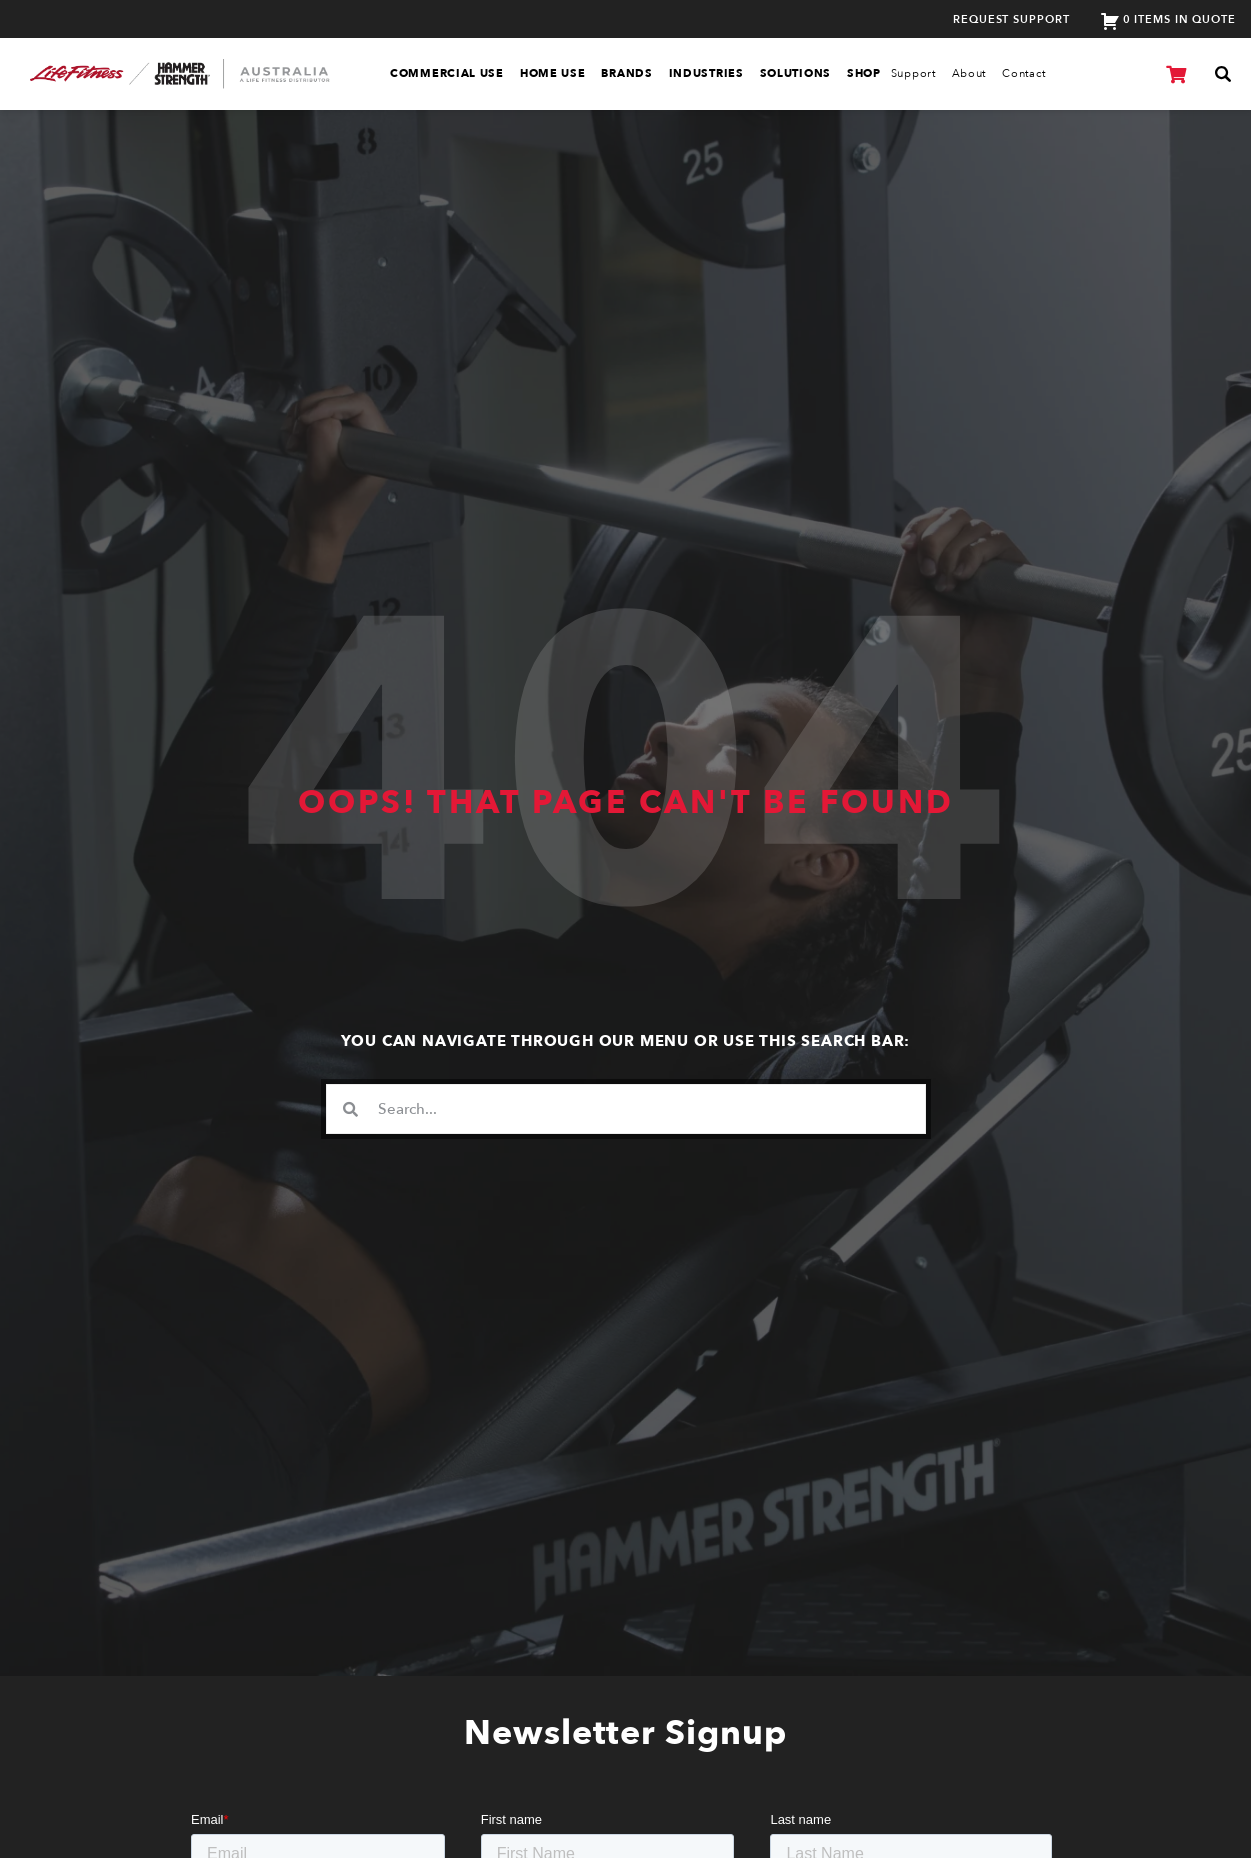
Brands (626, 73)
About (969, 73)
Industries (706, 73)
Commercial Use (447, 73)
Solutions (795, 73)
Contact (1024, 73)
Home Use (553, 73)
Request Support (1011, 19)
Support (913, 73)
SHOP (864, 73)
